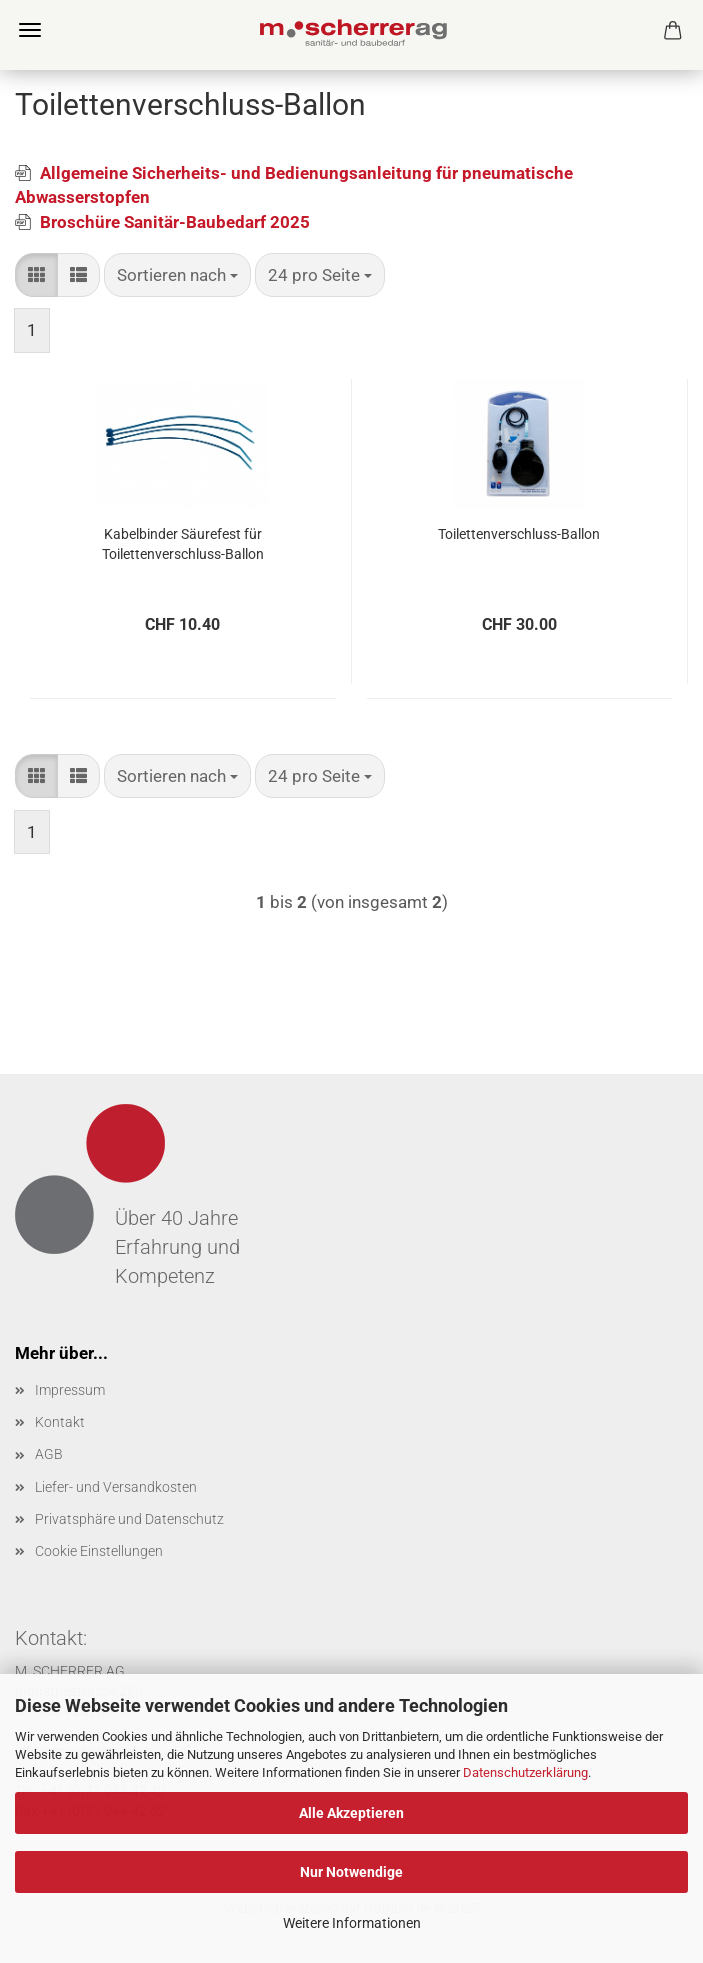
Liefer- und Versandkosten (116, 1487)
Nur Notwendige (351, 1872)
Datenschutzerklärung (525, 1772)
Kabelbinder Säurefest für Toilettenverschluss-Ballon (183, 544)
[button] (36, 275)
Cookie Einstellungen (99, 1551)
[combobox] (177, 275)
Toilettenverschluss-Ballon (519, 534)
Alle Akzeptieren (351, 1813)
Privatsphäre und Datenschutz (129, 1519)
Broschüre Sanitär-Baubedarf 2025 (175, 222)
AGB (49, 1454)
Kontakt (60, 1422)
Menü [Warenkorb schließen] (30, 30)
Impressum (70, 1390)
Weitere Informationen (352, 1923)
